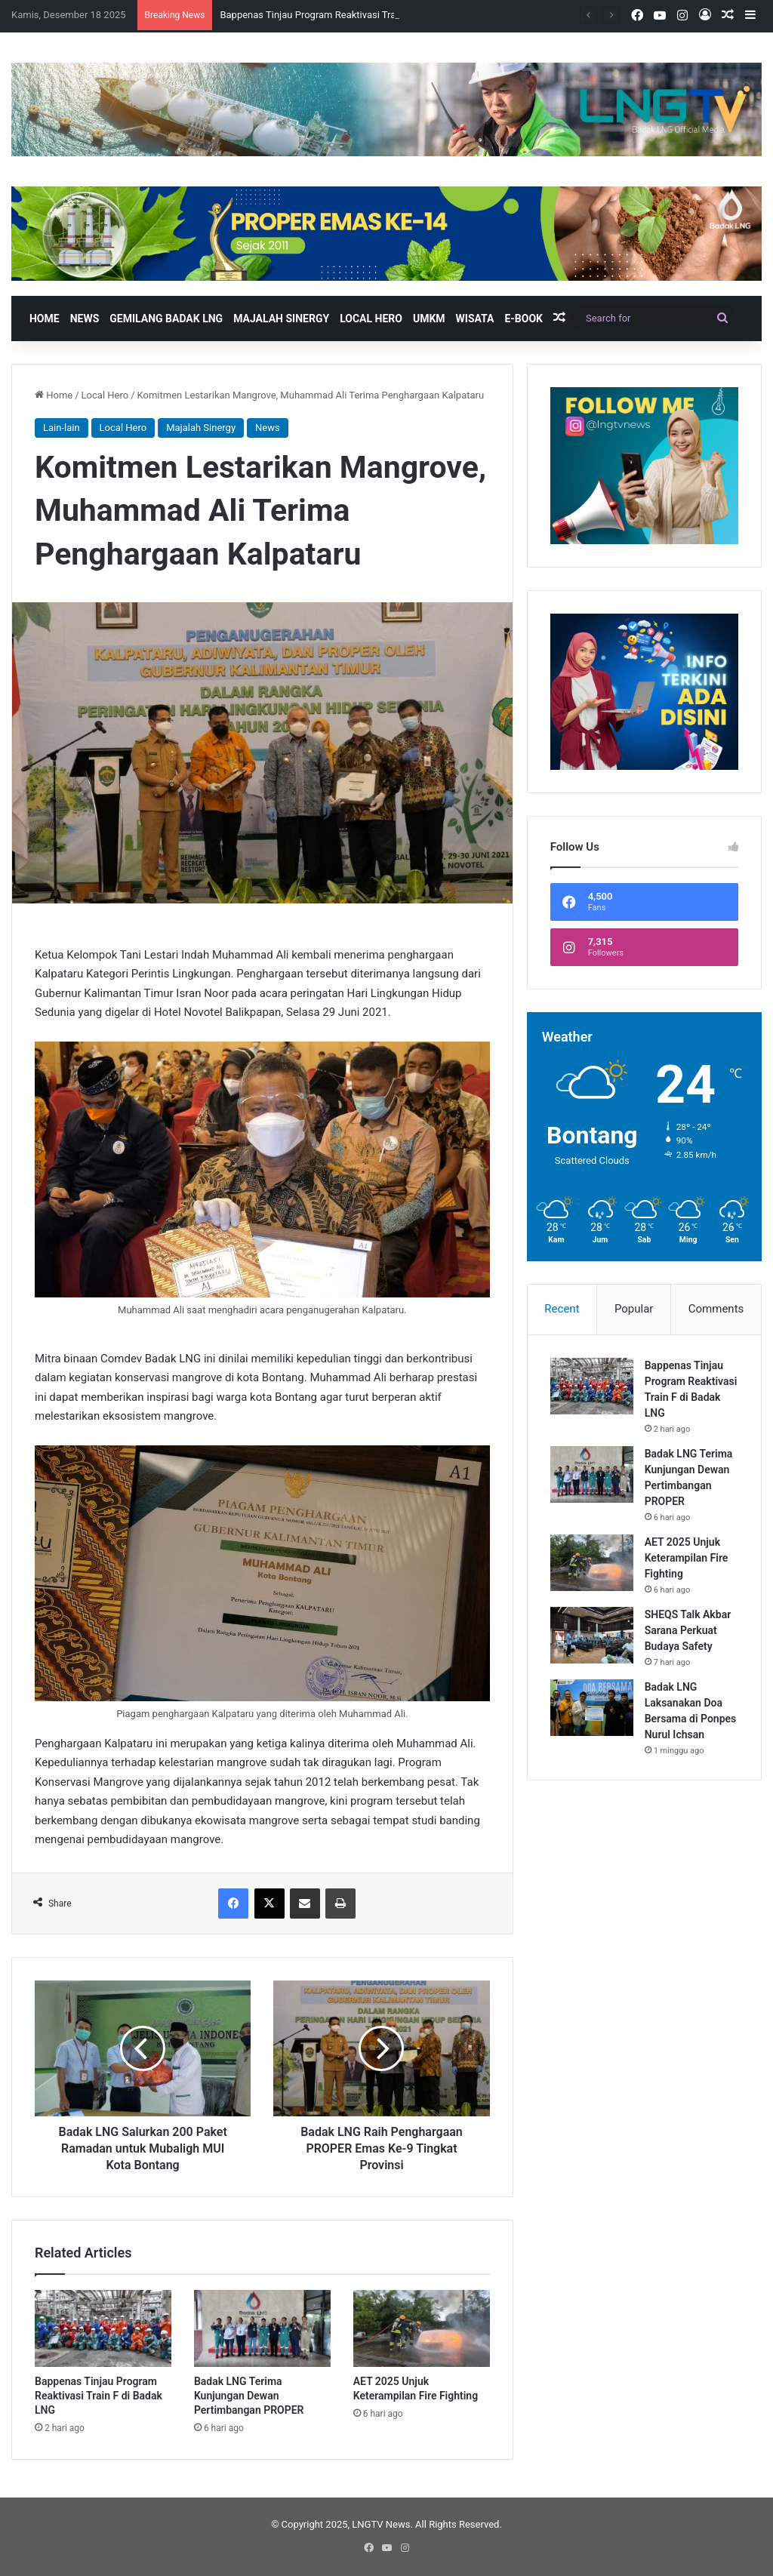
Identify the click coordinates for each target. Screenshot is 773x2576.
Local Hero (371, 318)
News (85, 318)
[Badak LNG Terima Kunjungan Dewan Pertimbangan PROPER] (262, 2328)
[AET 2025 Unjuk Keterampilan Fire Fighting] (421, 2328)
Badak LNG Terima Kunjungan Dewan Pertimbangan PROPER (249, 2395)
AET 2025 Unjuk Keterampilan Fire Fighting (686, 1558)
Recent (561, 1309)
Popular (634, 1309)
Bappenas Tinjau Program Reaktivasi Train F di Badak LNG (98, 2395)
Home (44, 318)
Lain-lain (61, 427)
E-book (523, 318)
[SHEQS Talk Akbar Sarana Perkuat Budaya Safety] (591, 1635)
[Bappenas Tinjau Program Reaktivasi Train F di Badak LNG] (103, 2328)
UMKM (429, 318)
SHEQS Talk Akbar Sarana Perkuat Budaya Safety (688, 1630)
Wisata (475, 318)
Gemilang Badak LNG (166, 318)
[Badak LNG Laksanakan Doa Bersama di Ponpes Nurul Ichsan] (591, 1707)
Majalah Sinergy (281, 318)
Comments (716, 1309)
